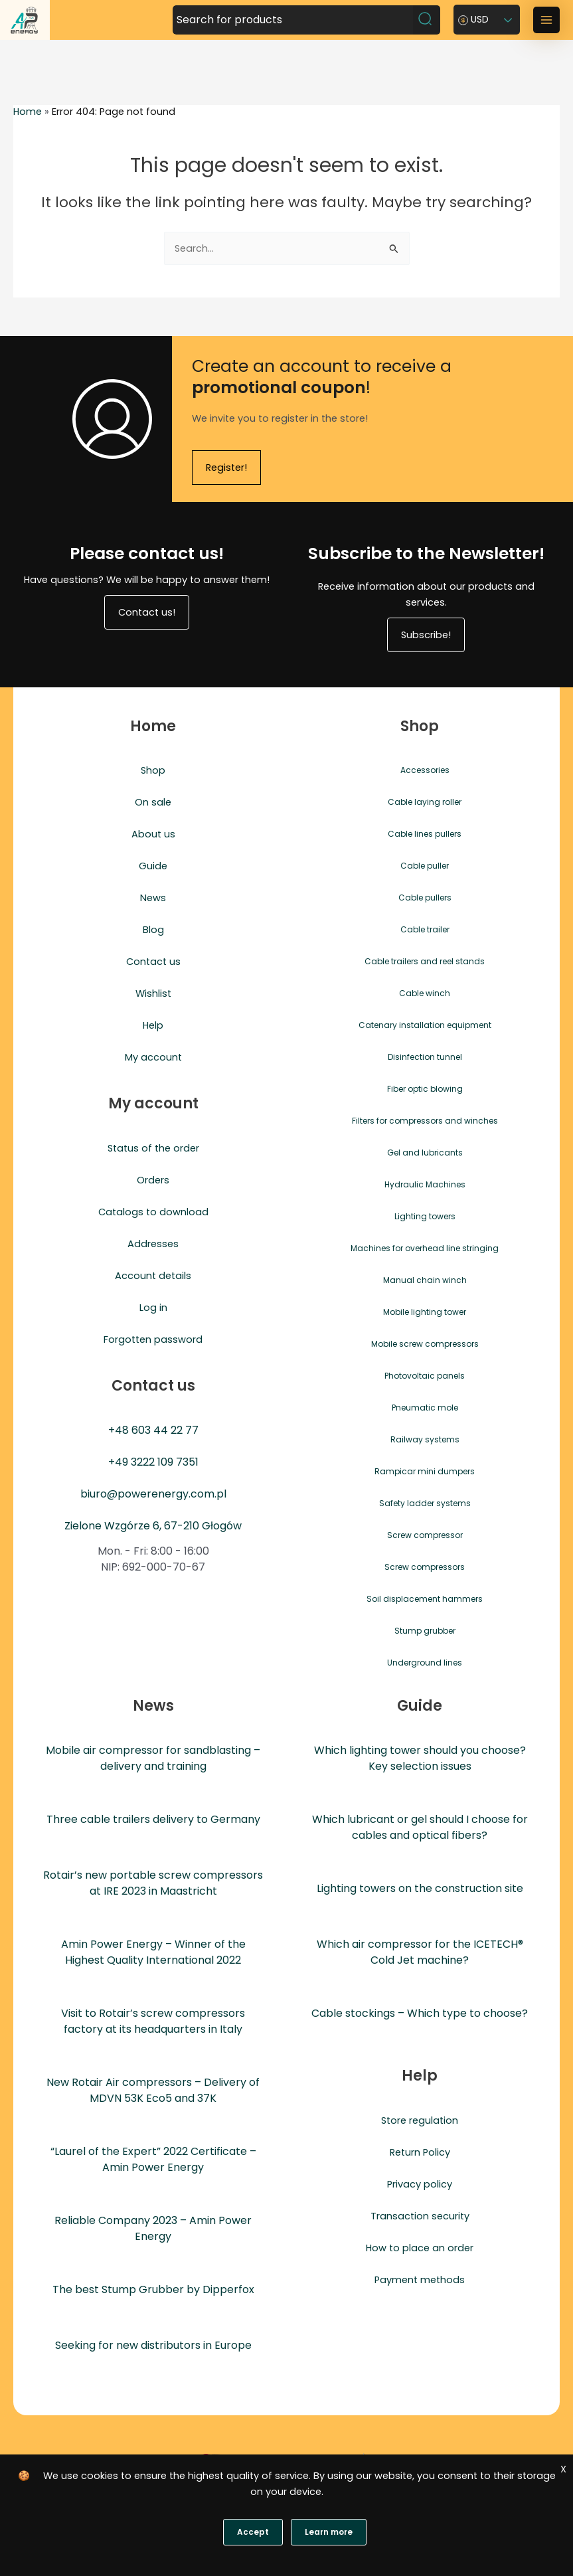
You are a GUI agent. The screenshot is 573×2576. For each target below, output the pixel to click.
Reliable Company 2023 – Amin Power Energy (153, 2228)
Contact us (153, 961)
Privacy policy (419, 2184)
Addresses (153, 1243)
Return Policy (420, 2152)
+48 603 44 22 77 (153, 1430)
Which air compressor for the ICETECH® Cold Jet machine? (420, 1952)
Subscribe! (426, 635)
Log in (153, 1307)
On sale (153, 802)
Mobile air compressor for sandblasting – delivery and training (153, 1758)
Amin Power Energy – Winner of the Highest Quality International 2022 (153, 1952)
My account (153, 1057)
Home (27, 111)
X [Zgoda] (563, 2469)
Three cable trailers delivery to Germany (153, 1819)
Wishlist (153, 993)
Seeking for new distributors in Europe (153, 2345)
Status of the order (153, 1148)
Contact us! (146, 612)
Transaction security (419, 2216)
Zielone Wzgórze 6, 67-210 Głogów (153, 1525)
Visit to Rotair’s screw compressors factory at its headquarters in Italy (153, 2021)
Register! (226, 467)
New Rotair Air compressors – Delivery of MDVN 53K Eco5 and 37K (153, 2090)
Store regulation (419, 2120)
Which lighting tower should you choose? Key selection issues (420, 1758)
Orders (153, 1180)
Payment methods (419, 2279)
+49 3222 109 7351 (153, 1462)
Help (153, 1025)
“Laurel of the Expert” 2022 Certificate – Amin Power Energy (153, 2159)
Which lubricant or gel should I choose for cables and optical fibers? (420, 1827)
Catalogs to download (153, 1212)
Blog (153, 929)
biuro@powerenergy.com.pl (153, 1494)
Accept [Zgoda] (253, 2531)
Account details (153, 1275)
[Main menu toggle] (546, 20)
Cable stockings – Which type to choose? (419, 2013)
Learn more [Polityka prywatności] (329, 2531)
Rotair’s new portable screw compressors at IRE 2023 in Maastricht (153, 1883)
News (153, 897)
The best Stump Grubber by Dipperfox (153, 2289)
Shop (153, 770)
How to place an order (419, 2248)
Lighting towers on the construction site (420, 1888)
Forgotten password (153, 1339)
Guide (153, 866)
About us (153, 834)
